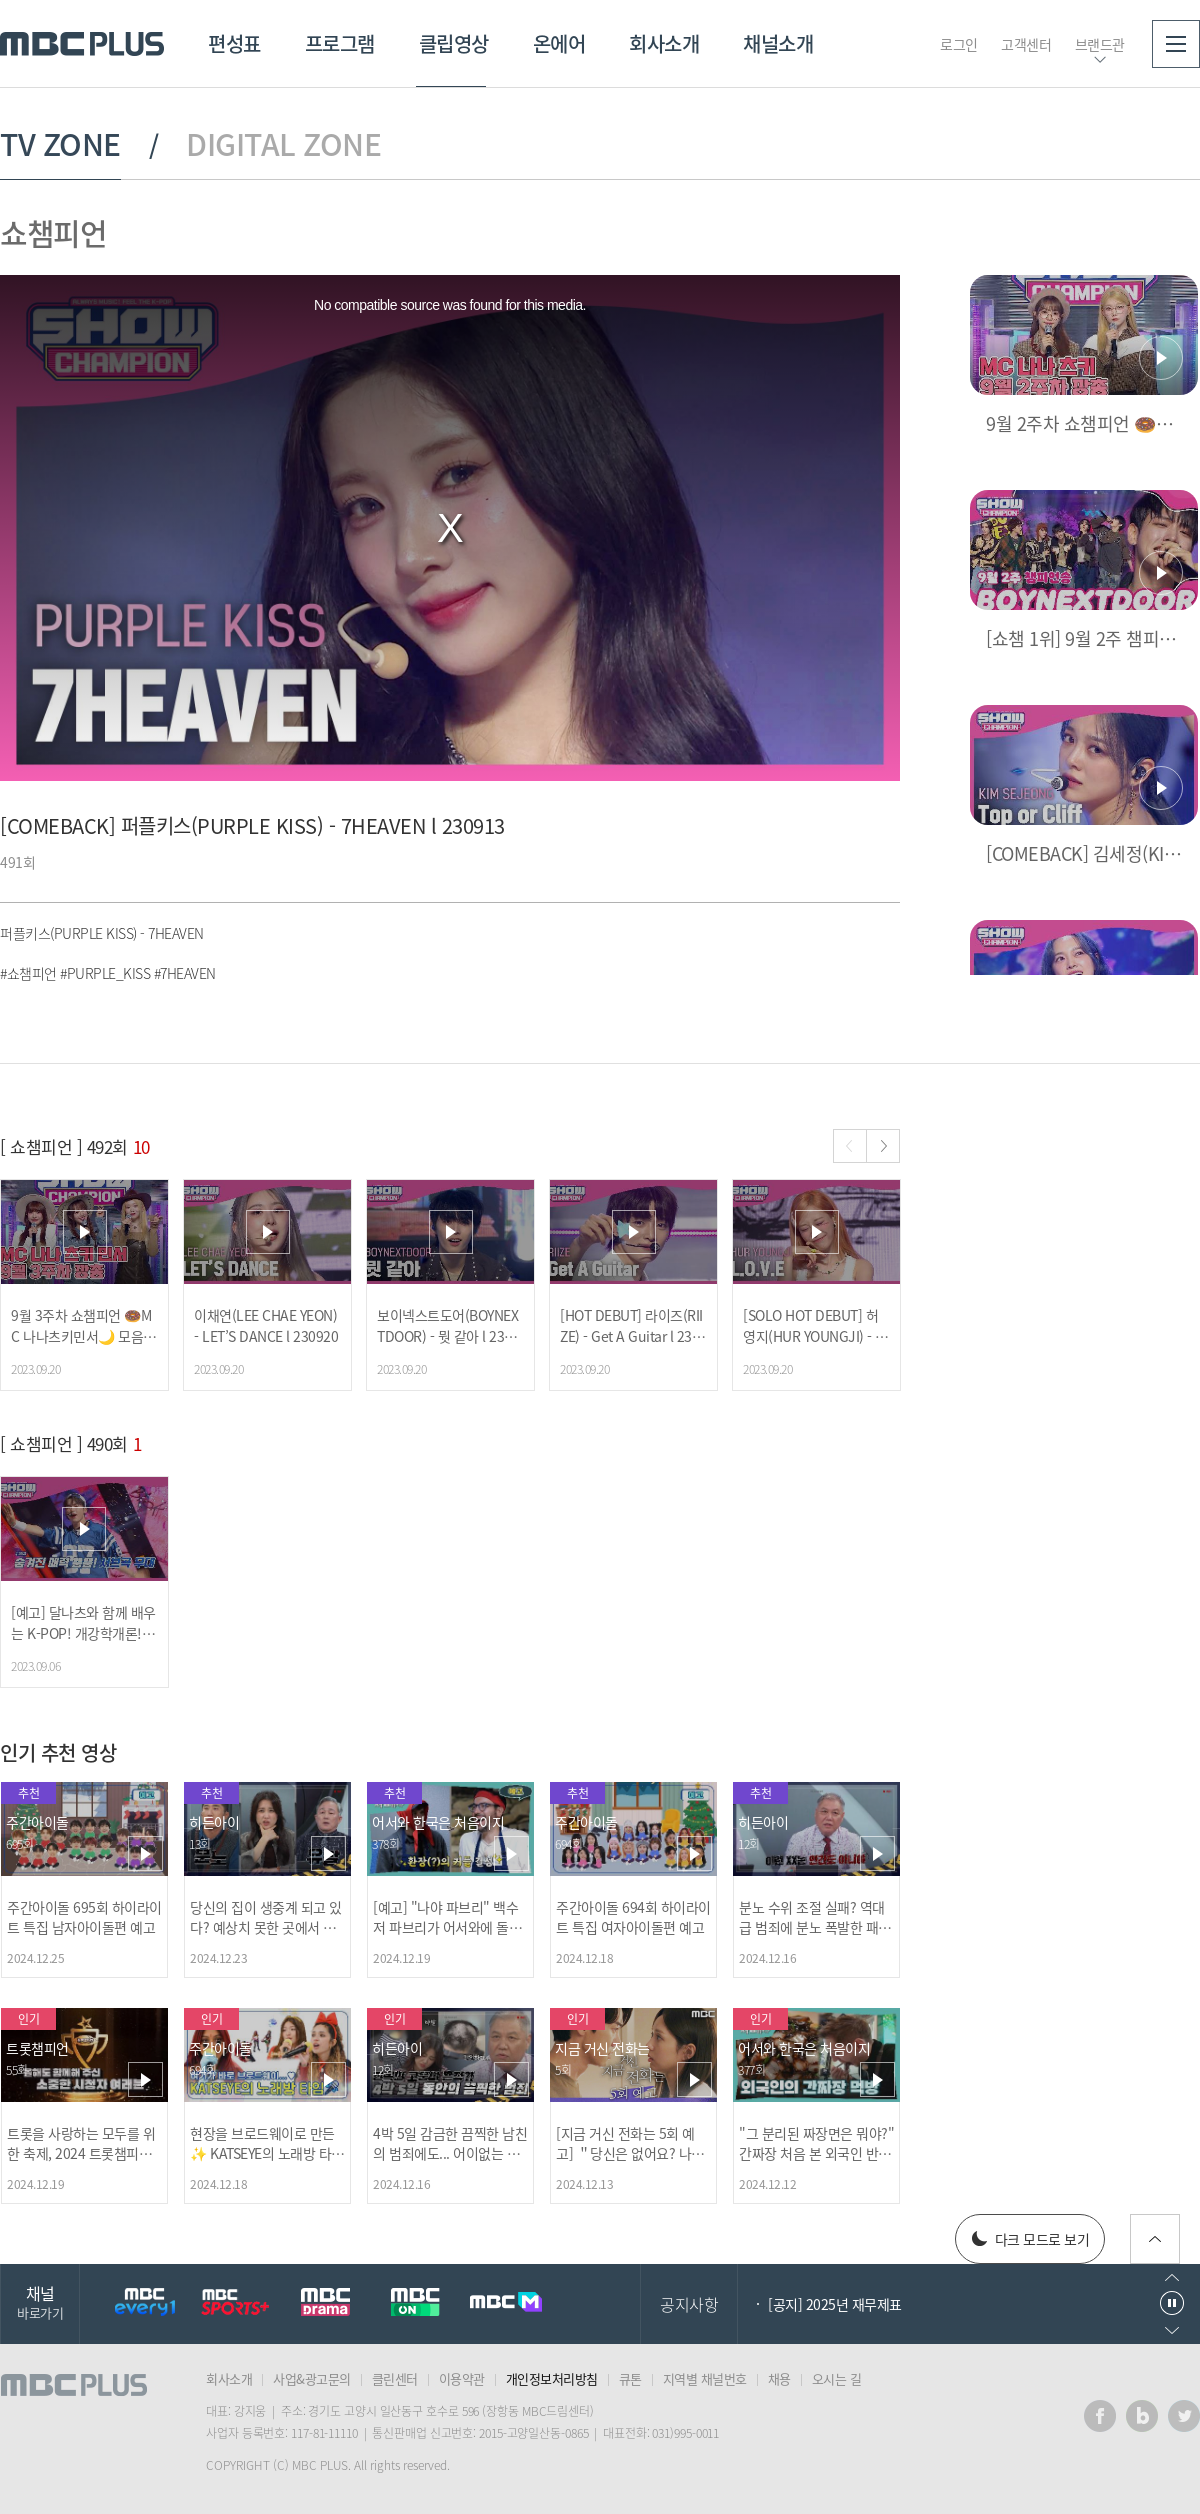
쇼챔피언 (53, 232)
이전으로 (1172, 2277)
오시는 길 (837, 2378)
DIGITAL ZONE (283, 144)
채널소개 (778, 43)
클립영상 (454, 43)
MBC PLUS (82, 44)
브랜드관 (1100, 44)
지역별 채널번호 (705, 2378)
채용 (779, 2378)
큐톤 (630, 2378)
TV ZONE (60, 144)
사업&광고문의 (312, 2378)
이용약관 (462, 2378)
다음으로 (1172, 2330)
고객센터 (1026, 44)
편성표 (234, 43)
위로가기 (1155, 2239)
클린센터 (395, 2378)
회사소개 (664, 43)
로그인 (959, 44)
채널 (40, 2301)
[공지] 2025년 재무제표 (835, 2304)
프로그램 (340, 43)
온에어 (559, 43)
